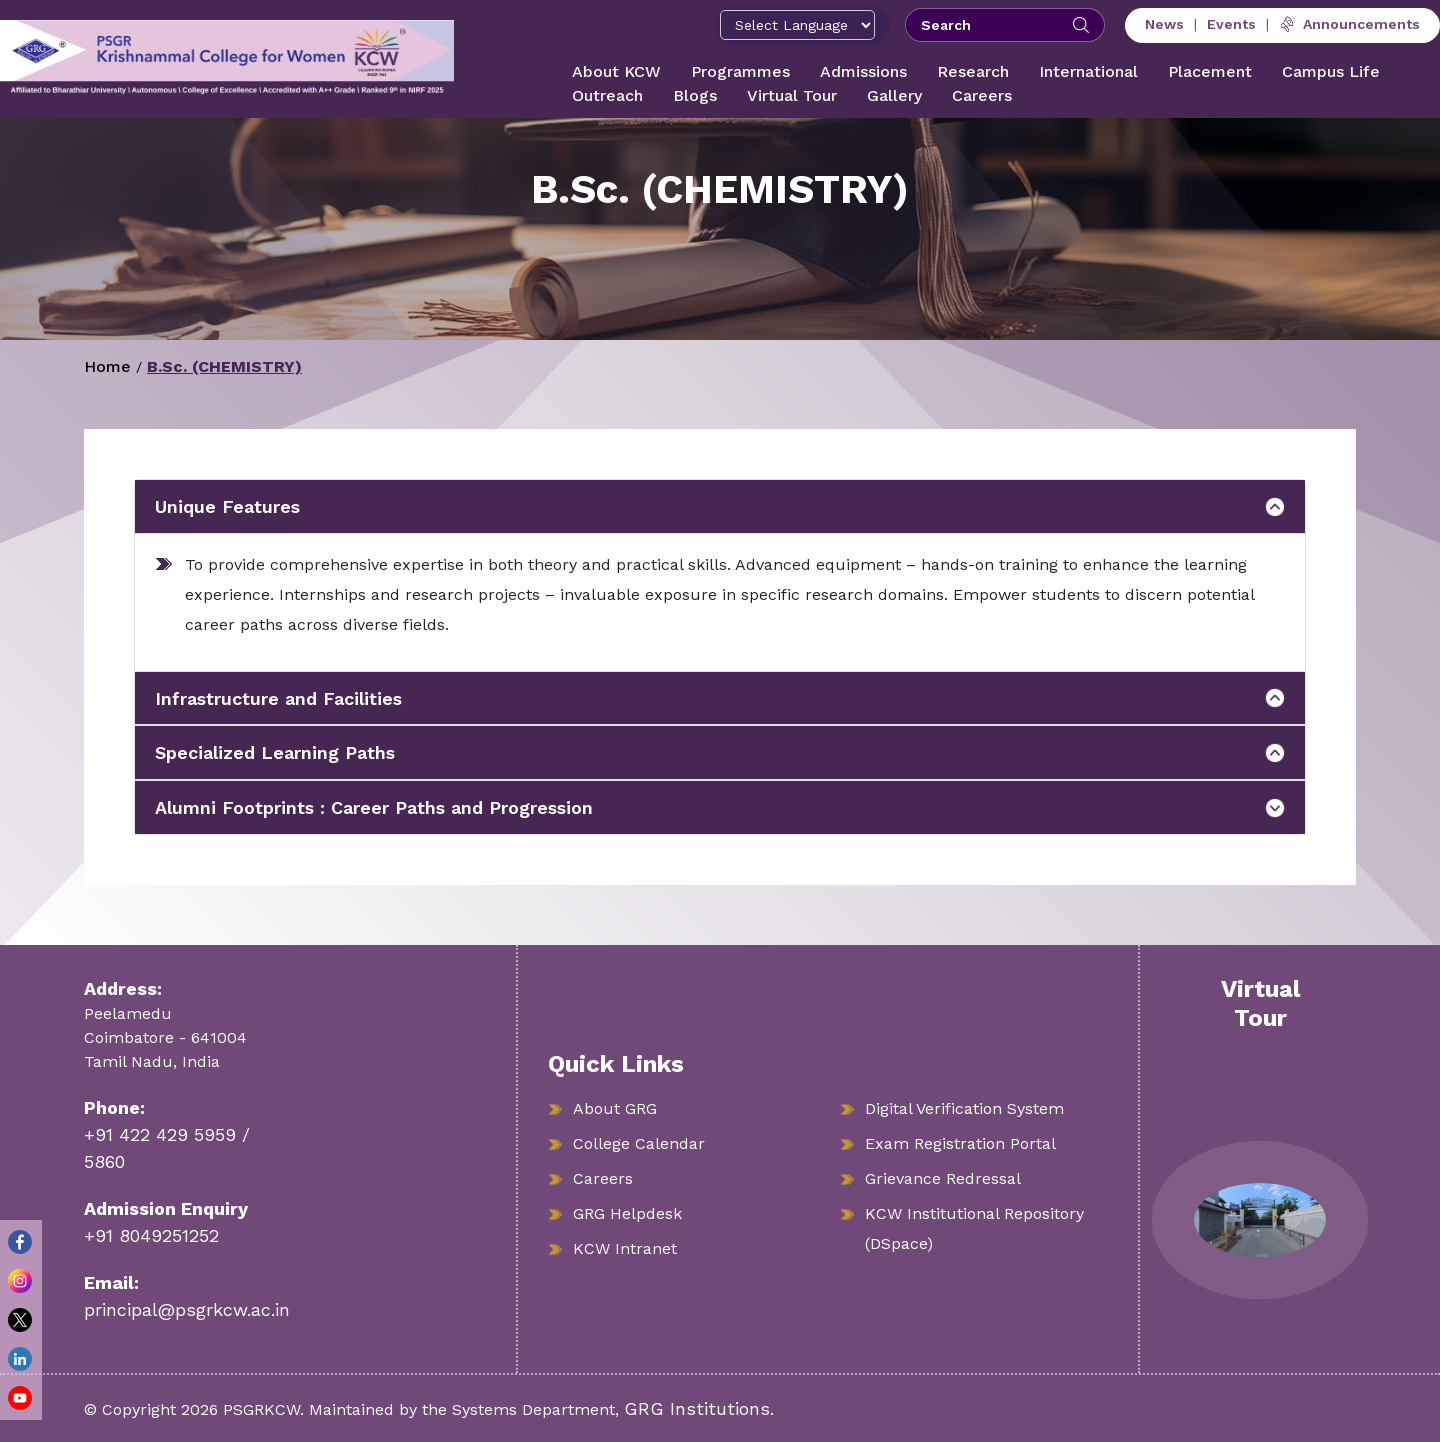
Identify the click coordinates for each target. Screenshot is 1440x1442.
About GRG (615, 1108)
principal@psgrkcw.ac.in (187, 1309)
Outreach (607, 95)
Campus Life (1331, 71)
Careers (982, 95)
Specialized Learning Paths (275, 752)
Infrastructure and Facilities (278, 698)
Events (1231, 24)
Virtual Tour (792, 95)
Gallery (894, 95)
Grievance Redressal (943, 1178)
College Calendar (639, 1143)
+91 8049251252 (151, 1235)
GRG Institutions (697, 1408)
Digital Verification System (964, 1108)
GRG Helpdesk (627, 1213)
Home (107, 366)
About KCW (616, 71)
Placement (1210, 71)
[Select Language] (797, 25)
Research (973, 71)
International (1088, 71)
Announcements (1349, 24)
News (1164, 24)
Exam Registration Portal (960, 1143)
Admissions (863, 71)
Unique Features (227, 506)
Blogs (695, 95)
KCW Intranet (625, 1248)
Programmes (740, 71)
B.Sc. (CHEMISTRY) (224, 366)
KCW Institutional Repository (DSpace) (974, 1228)
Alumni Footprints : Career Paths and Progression (374, 807)
